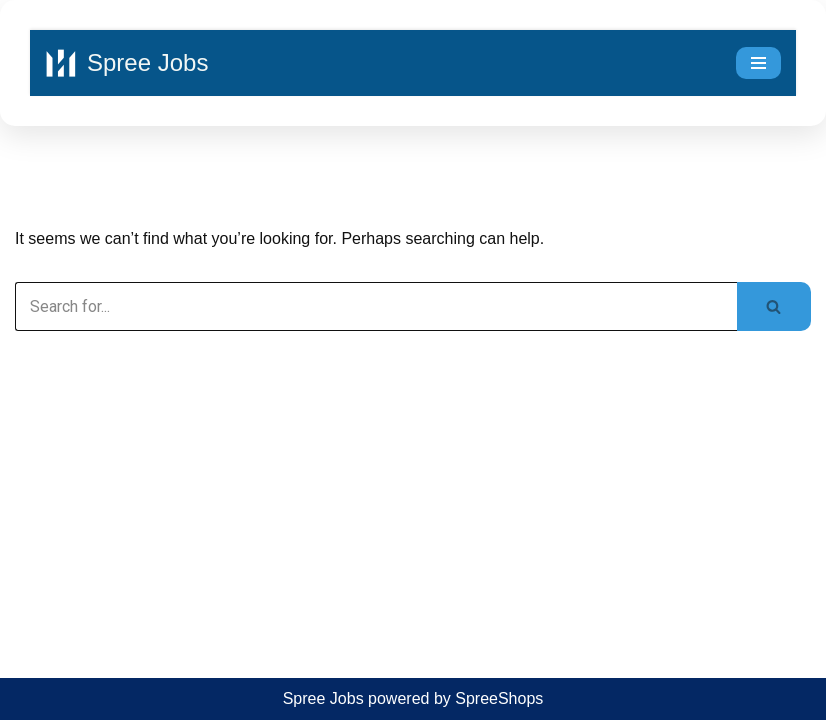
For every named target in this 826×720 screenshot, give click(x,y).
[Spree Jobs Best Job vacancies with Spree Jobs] (126, 63)
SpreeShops (499, 698)
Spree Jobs (323, 698)
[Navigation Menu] (758, 63)
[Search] (376, 306)
